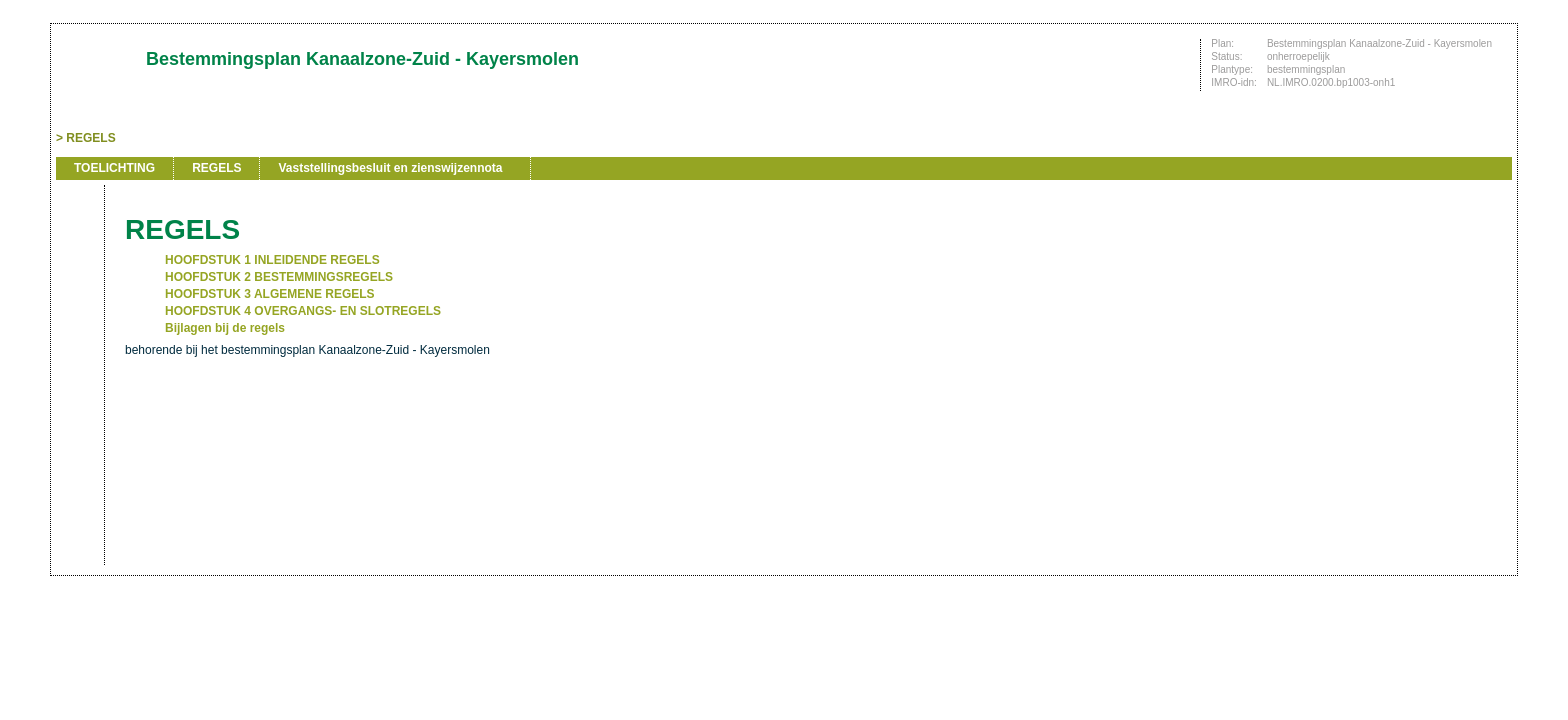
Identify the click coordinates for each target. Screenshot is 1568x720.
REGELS (90, 138)
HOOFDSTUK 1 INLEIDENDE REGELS (272, 260)
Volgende (78, 312)
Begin (78, 252)
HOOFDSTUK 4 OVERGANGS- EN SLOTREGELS (303, 311)
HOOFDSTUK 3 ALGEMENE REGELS (270, 294)
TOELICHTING (114, 168)
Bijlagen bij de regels (225, 328)
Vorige (78, 282)
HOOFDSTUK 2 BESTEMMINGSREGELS (279, 277)
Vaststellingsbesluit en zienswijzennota (390, 168)
